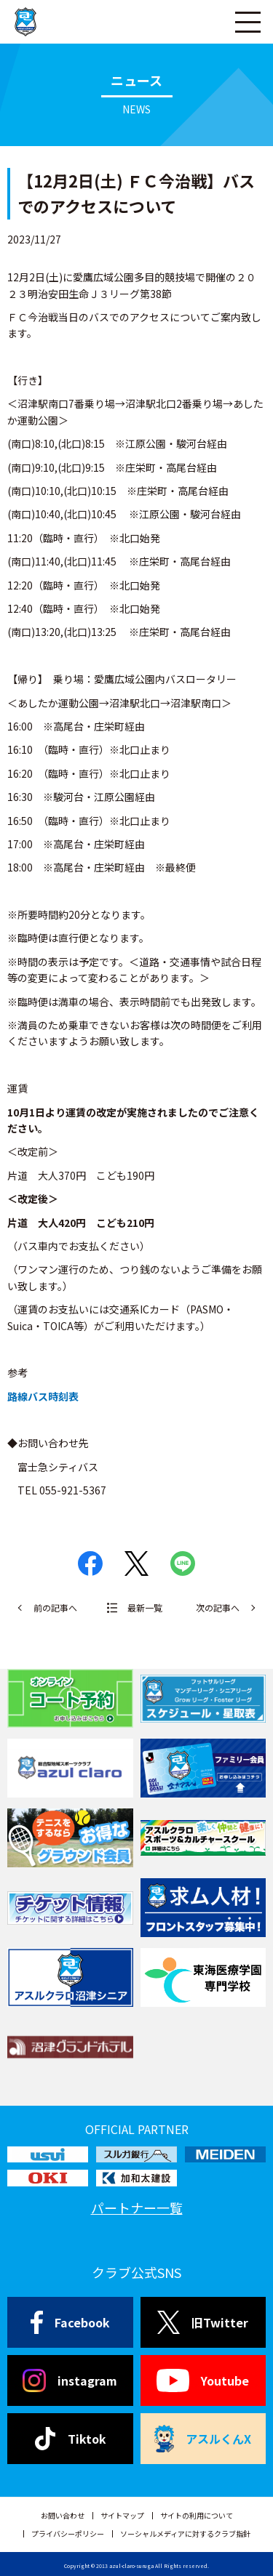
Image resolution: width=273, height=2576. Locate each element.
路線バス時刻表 (43, 1396)
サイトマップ (122, 2515)
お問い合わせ (62, 2515)
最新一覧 (144, 1607)
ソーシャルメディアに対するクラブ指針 (185, 2533)
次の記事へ (218, 1607)
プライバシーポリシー (67, 2533)
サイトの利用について (196, 2515)
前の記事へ (55, 1607)
